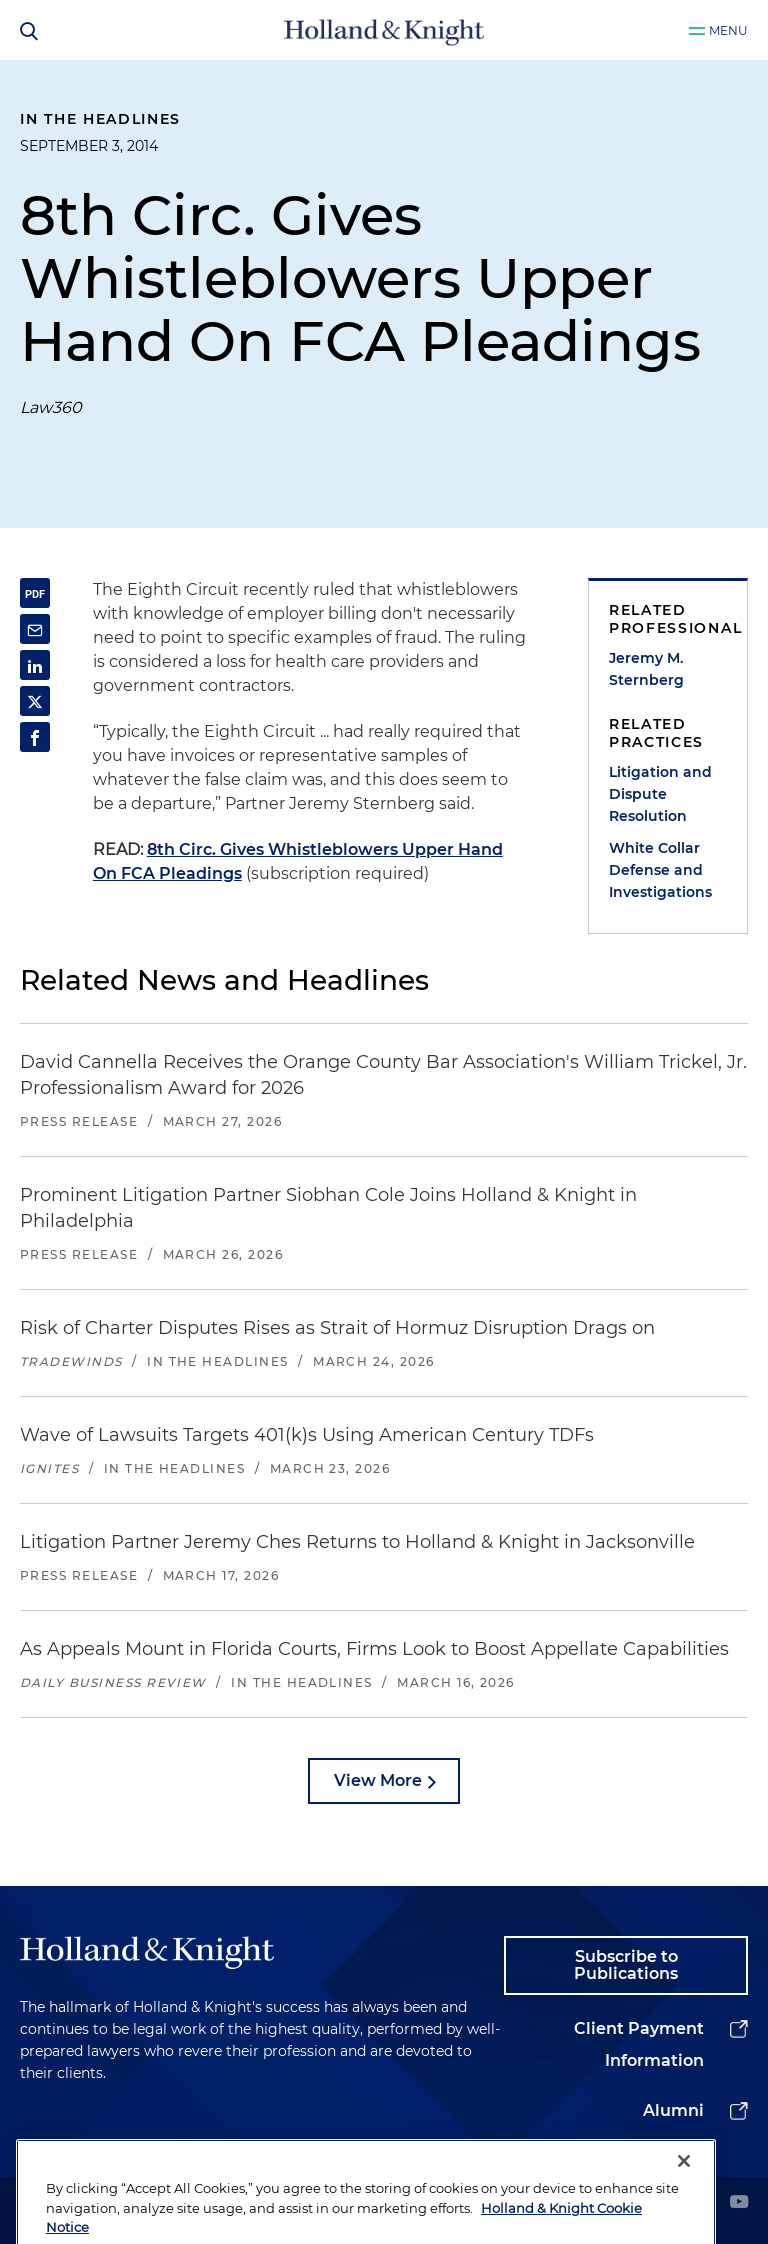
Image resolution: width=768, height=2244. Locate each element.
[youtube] (739, 2203)
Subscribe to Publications (626, 1965)
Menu (728, 30)
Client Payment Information (639, 2044)
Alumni (673, 2110)
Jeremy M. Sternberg (646, 669)
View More (378, 1780)
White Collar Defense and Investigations (660, 870)
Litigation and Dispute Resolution (660, 794)
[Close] (684, 2205)
